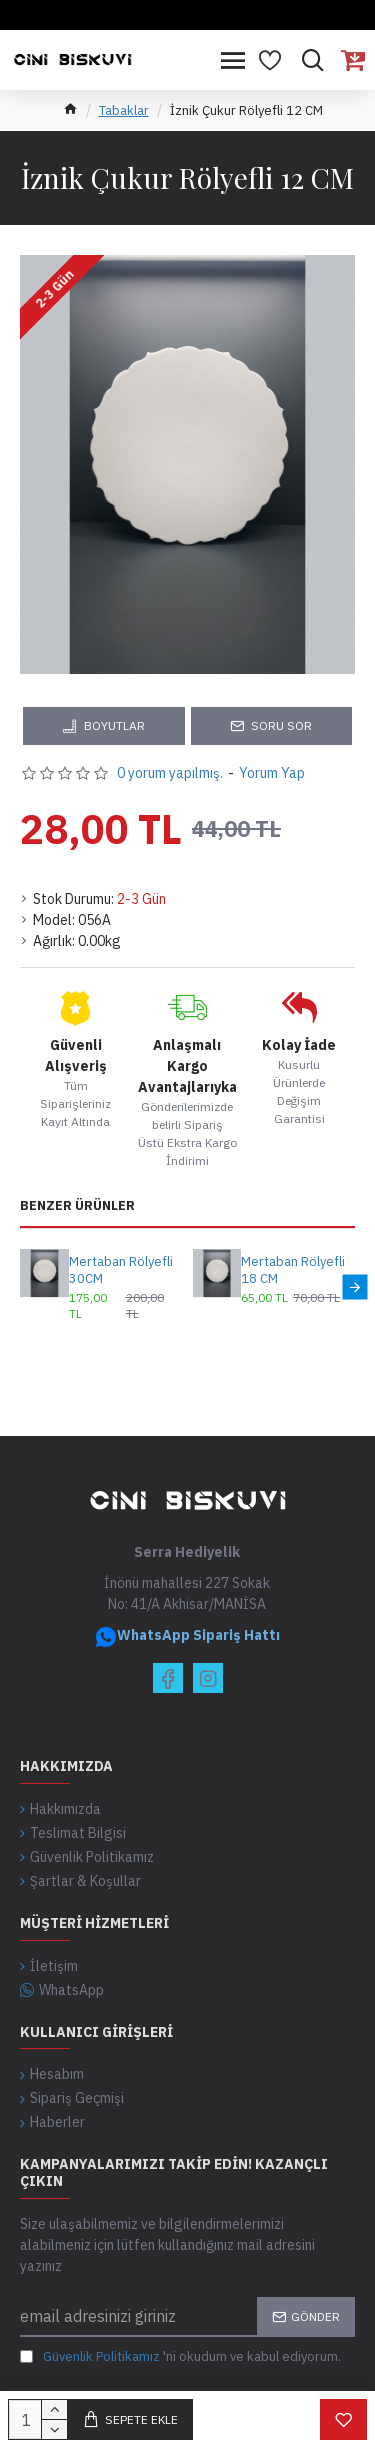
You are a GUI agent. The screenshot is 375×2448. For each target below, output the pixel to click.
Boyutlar (114, 725)
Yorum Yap (272, 773)
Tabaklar (124, 110)
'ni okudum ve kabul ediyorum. (180, 2357)
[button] (354, 1287)
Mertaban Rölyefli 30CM (121, 1270)
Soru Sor (281, 725)
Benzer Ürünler (77, 1206)
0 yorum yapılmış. (170, 773)
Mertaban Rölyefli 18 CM (293, 1270)
